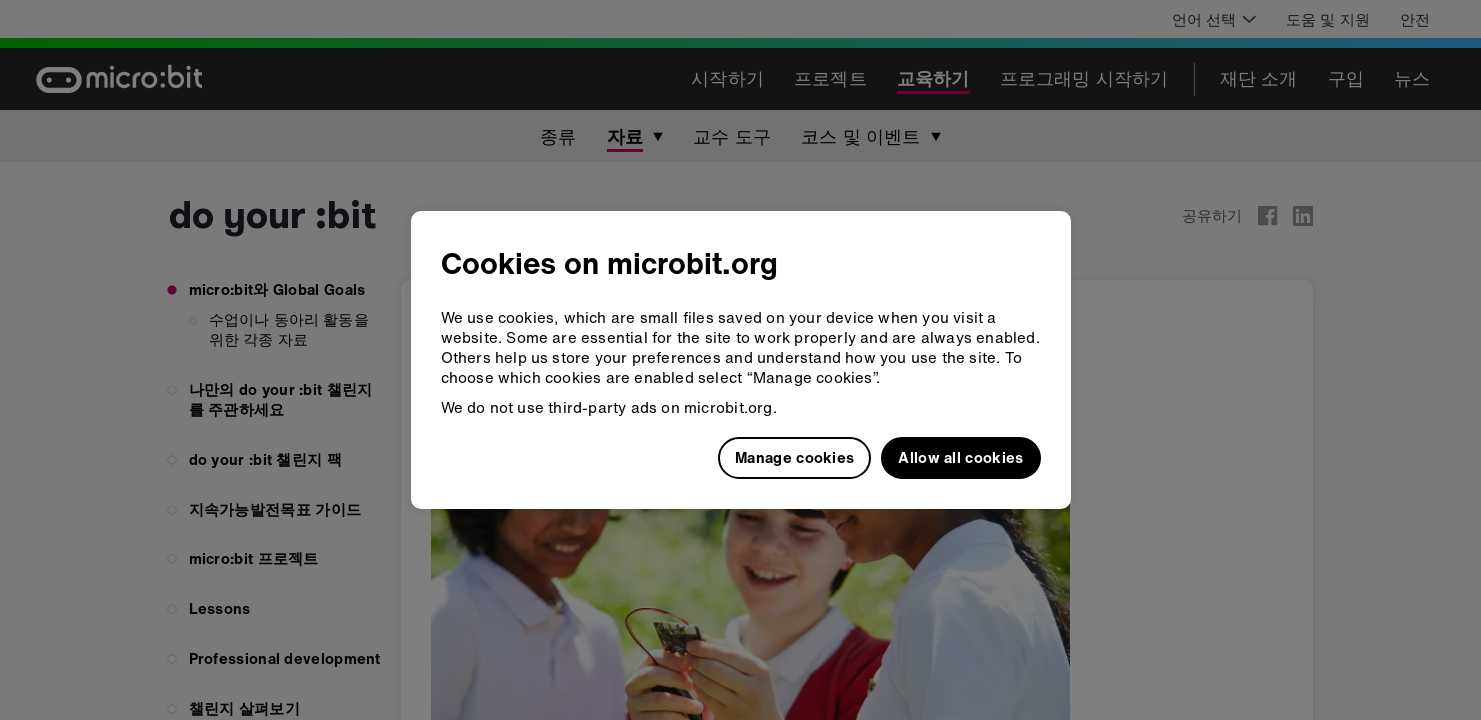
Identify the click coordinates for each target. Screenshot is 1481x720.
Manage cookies (794, 457)
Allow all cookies (960, 457)
